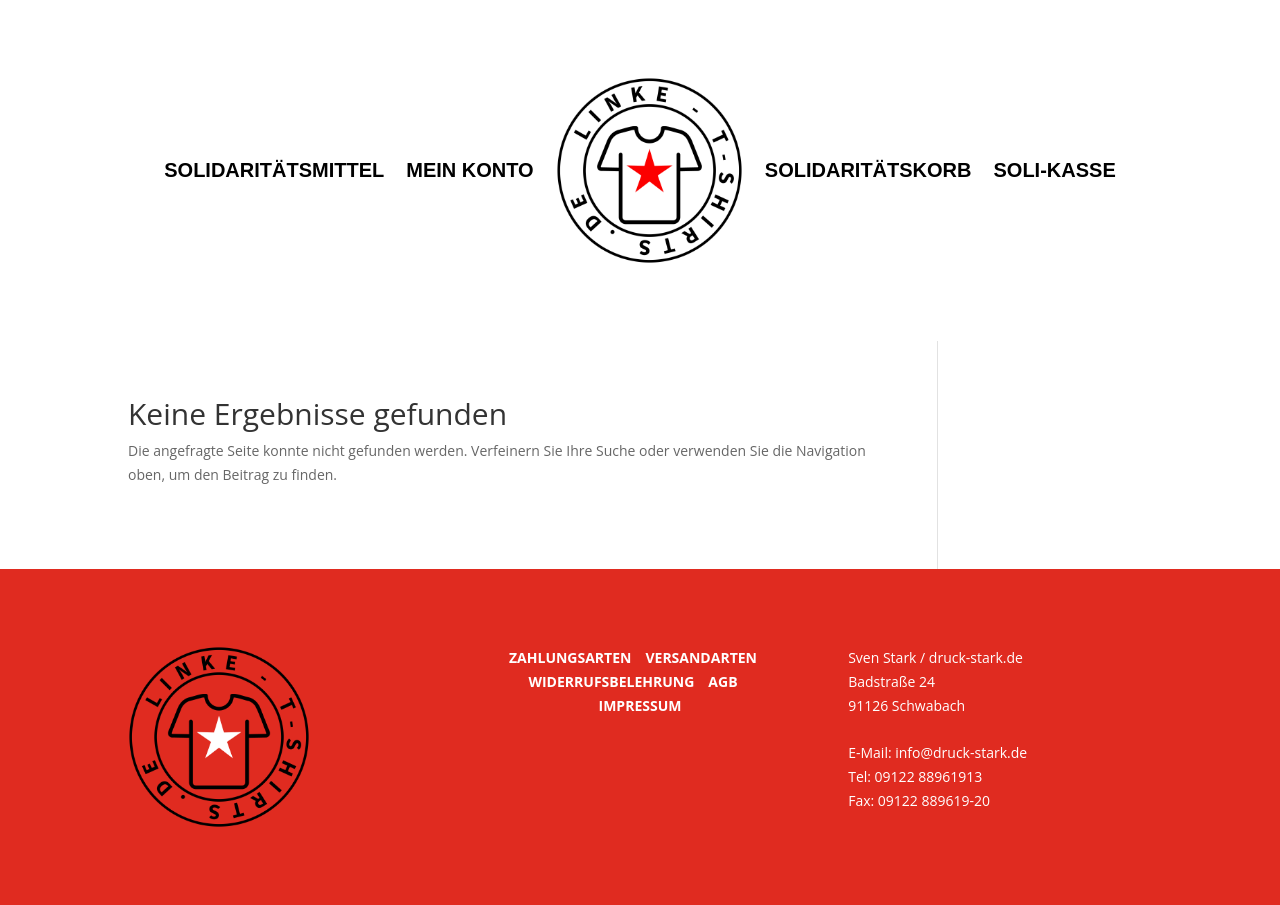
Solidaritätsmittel (274, 170)
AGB (722, 681)
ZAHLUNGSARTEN (570, 657)
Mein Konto (469, 170)
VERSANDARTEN (701, 657)
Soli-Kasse (1055, 170)
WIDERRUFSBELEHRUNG (611, 681)
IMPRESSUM (640, 705)
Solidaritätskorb (868, 170)
